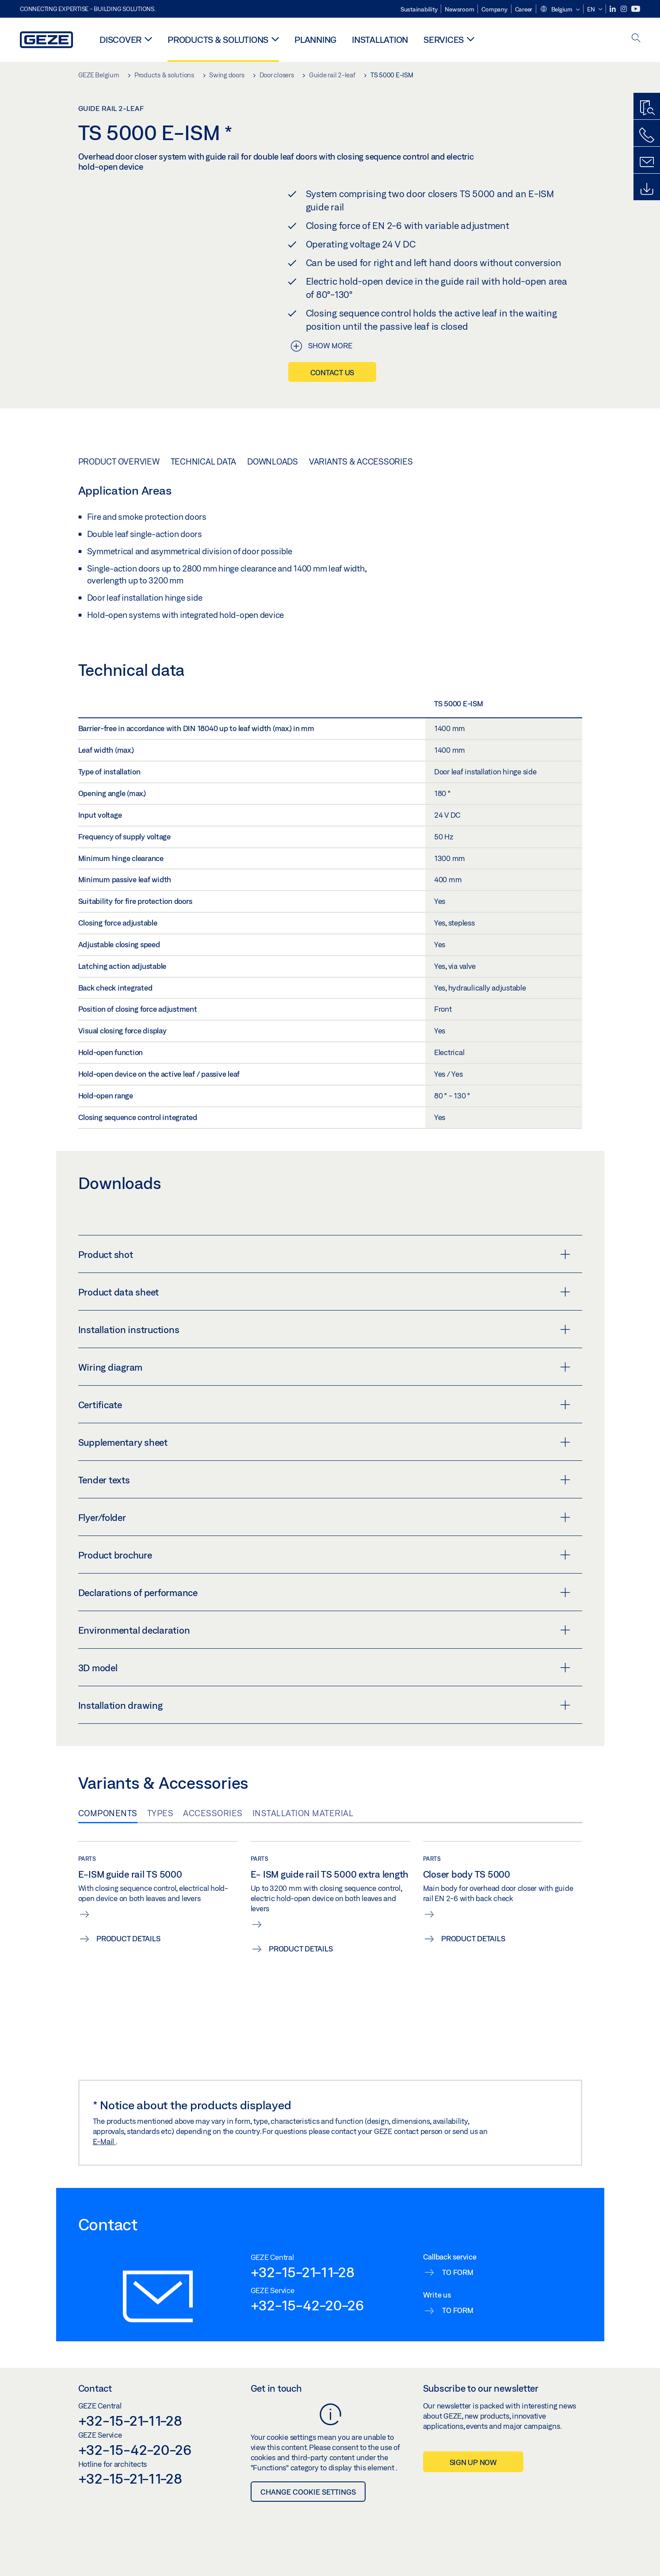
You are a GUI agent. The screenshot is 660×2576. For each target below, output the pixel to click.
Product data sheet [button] (324, 1292)
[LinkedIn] (613, 9)
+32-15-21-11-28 (303, 2272)
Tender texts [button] (324, 1480)
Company (494, 9)
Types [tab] (160, 1813)
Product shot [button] (324, 1254)
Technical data (204, 461)
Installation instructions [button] (324, 1329)
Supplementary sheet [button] (324, 1442)
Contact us (332, 372)
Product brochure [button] (324, 1555)
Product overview (119, 461)
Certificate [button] (324, 1404)
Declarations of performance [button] (324, 1592)
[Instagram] (624, 9)
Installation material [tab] (303, 1813)
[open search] (636, 38)
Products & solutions (218, 39)
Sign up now (473, 2462)
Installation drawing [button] (324, 1705)
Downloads (272, 461)
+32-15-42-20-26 (307, 2305)
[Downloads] (646, 189)
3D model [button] (324, 1667)
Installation (380, 39)
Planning (315, 39)
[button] (560, 9)
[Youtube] (635, 9)
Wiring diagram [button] (324, 1367)
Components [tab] (107, 1813)
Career (524, 9)
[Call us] (646, 135)
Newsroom (459, 9)
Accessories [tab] (213, 1813)
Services (443, 39)
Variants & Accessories (361, 461)
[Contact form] (646, 162)
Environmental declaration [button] (324, 1630)
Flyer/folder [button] (324, 1517)
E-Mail (104, 2141)
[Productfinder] (646, 108)
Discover (120, 39)
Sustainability (419, 9)
